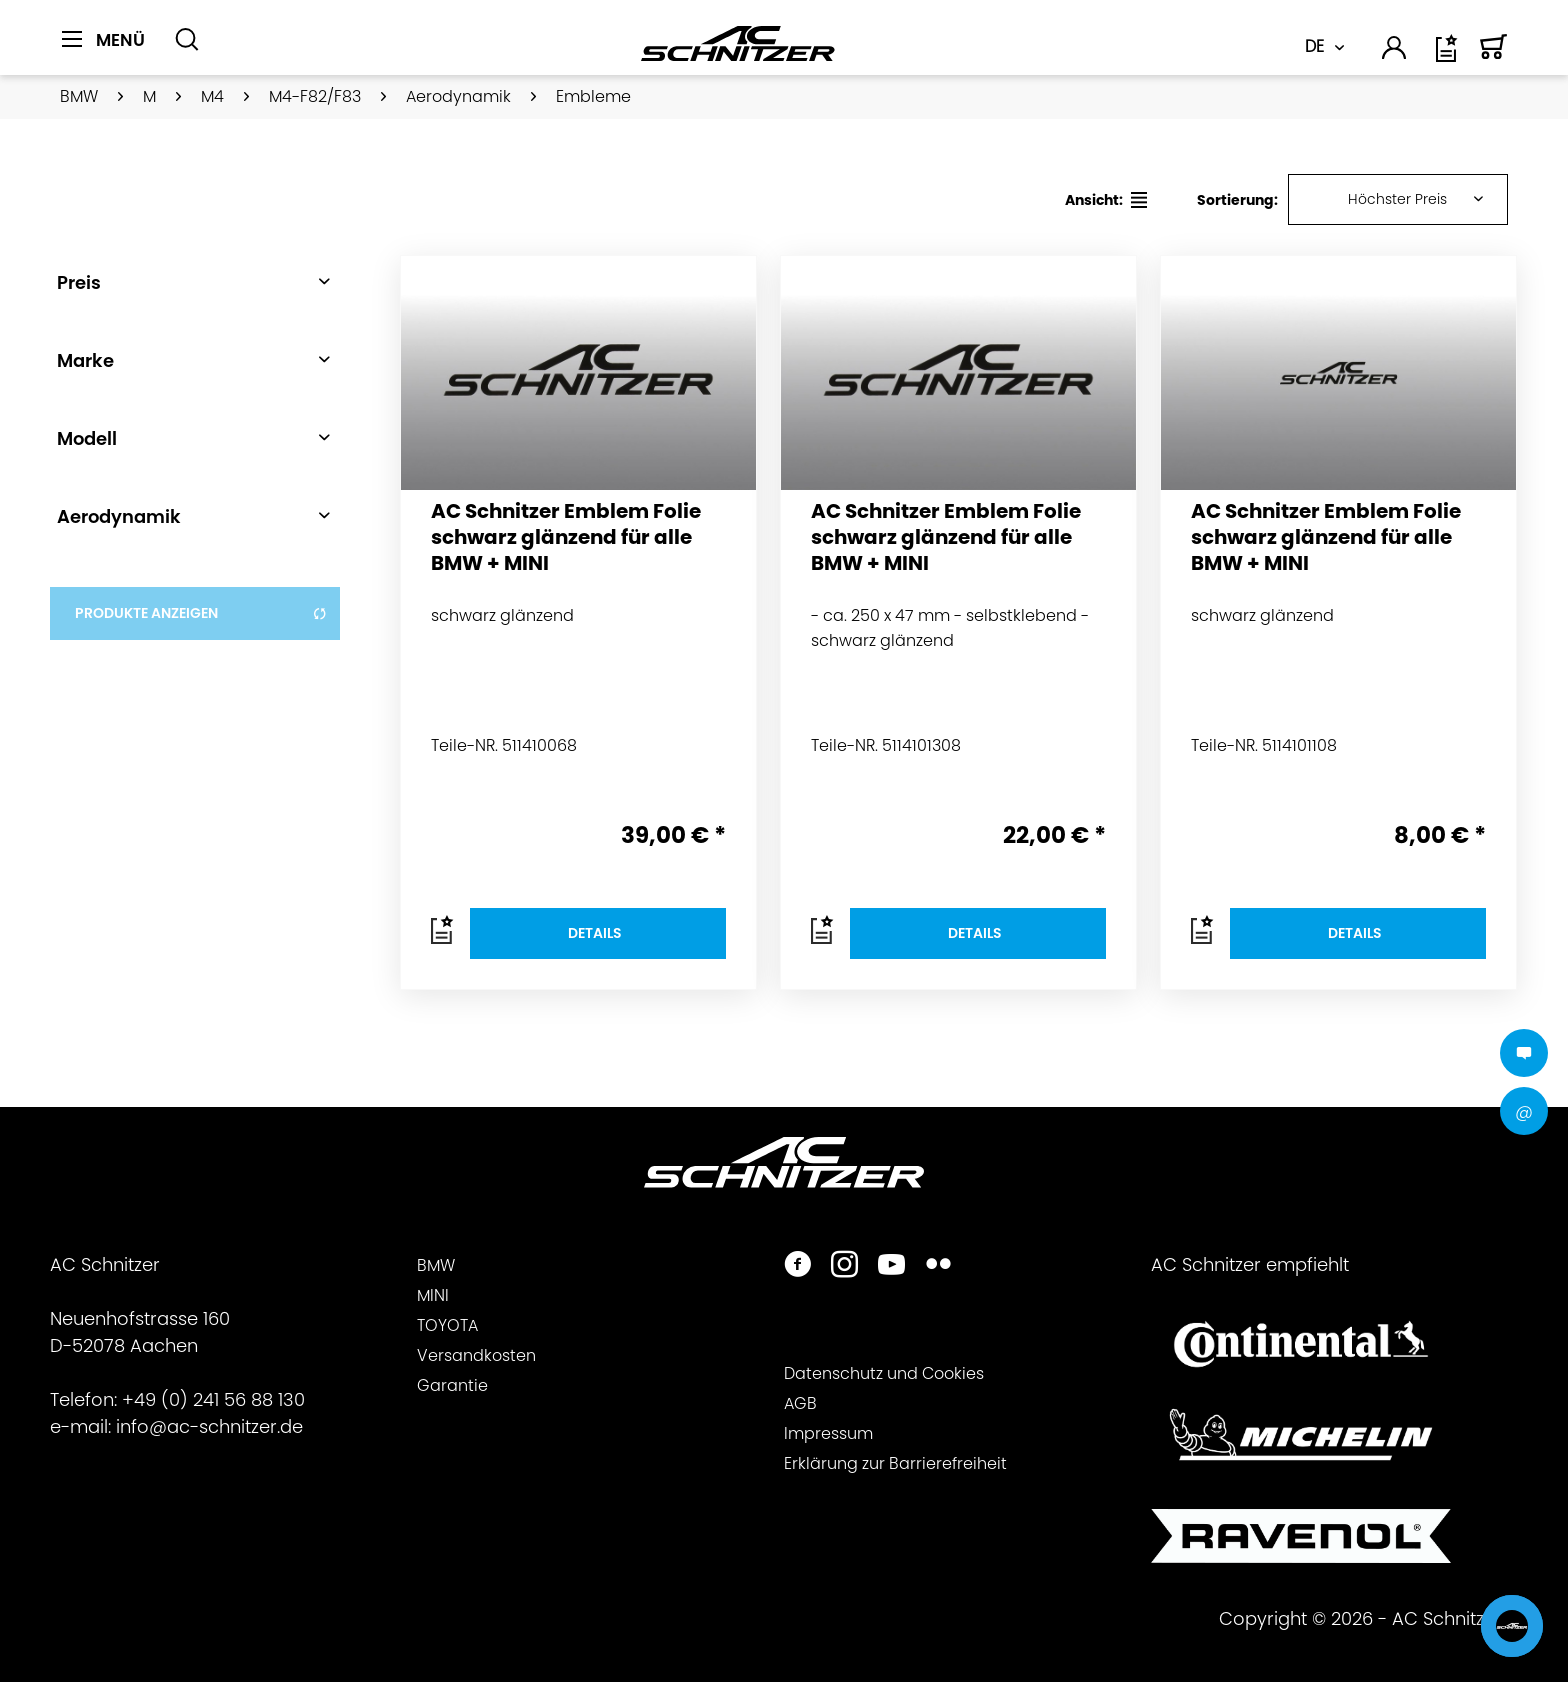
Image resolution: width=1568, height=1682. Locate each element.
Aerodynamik (119, 516)
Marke (85, 360)
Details (595, 933)
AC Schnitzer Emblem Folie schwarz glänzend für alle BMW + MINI (566, 537)
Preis (79, 282)
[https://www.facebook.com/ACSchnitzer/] (797, 1266)
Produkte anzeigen (201, 613)
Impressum (828, 1433)
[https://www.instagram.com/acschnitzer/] (844, 1266)
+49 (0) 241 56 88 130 (213, 1399)
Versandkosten (476, 1355)
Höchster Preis (1397, 199)
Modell (87, 438)
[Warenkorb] (1494, 55)
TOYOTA (447, 1325)
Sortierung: (1237, 200)
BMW (436, 1265)
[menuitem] (110, 51)
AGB (800, 1403)
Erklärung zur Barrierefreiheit (895, 1463)
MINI (433, 1295)
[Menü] (103, 40)
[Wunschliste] (1448, 55)
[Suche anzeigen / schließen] (187, 40)
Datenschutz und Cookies (884, 1373)
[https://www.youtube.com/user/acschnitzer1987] (891, 1266)
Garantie (452, 1385)
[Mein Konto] (1395, 51)
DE (1314, 46)
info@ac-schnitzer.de (209, 1426)
